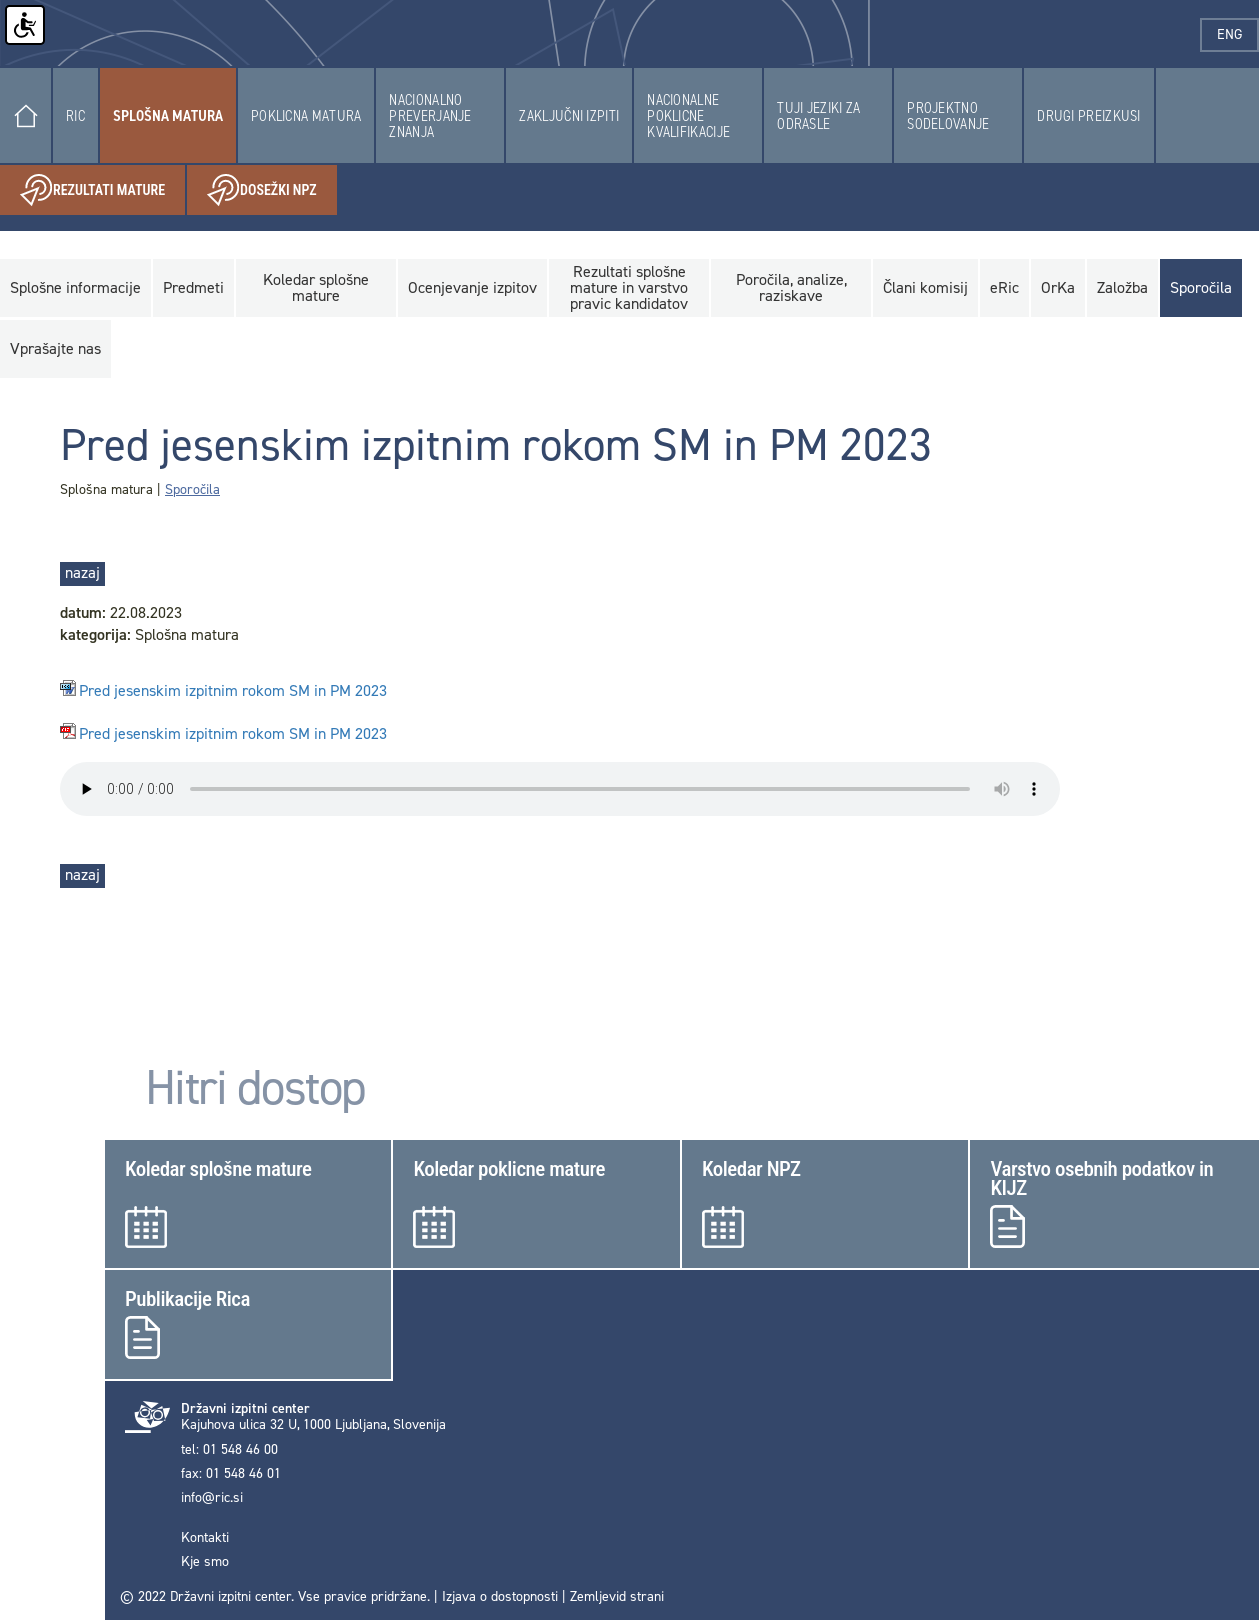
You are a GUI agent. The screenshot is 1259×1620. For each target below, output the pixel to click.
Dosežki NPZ (272, 190)
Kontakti (205, 1538)
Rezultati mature (102, 190)
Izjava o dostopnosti (500, 1596)
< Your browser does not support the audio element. (560, 789)
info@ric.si (212, 1498)
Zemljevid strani (617, 1596)
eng (1238, 34)
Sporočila (192, 489)
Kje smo (205, 1562)
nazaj (82, 572)
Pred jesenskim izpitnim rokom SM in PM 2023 (233, 691)
